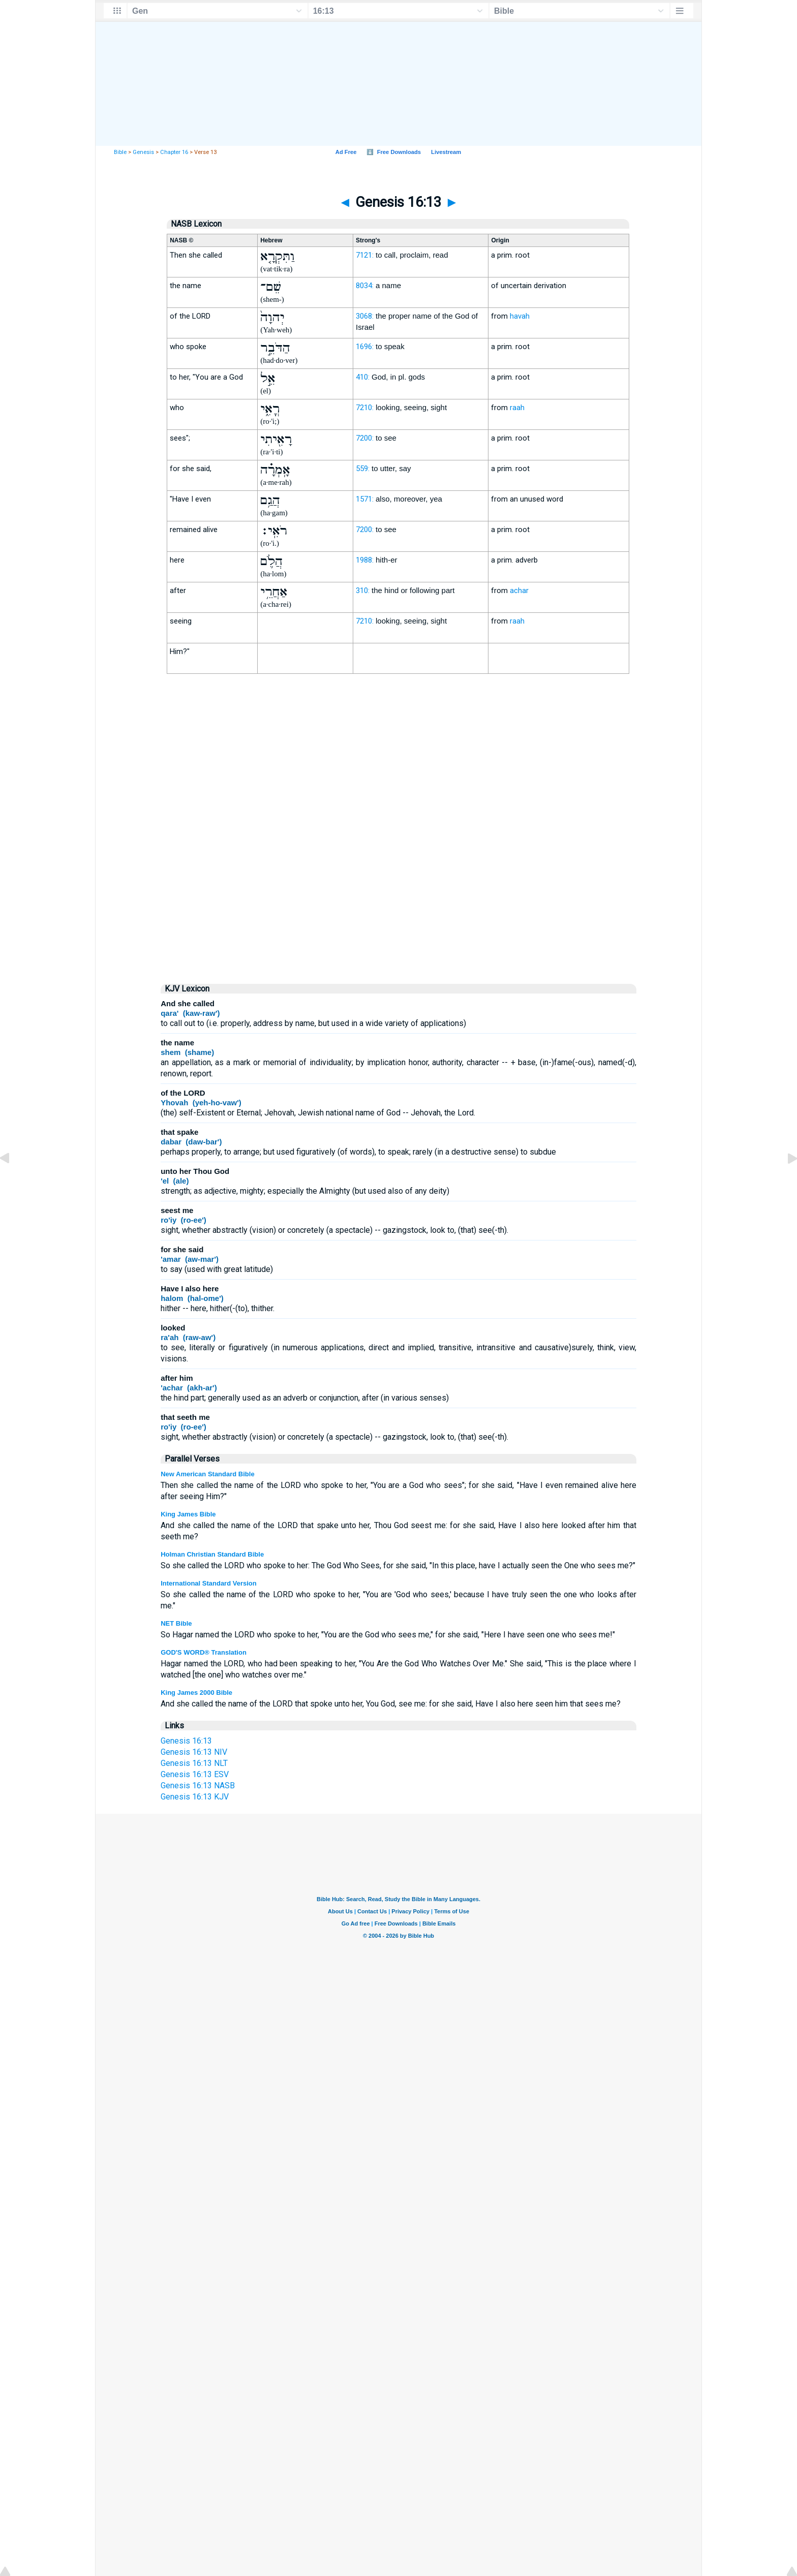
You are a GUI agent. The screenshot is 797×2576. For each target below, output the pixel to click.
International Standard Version (209, 1583)
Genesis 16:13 (186, 1741)
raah (517, 407)
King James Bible (188, 1514)
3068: (365, 316)
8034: (365, 285)
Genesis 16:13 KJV (195, 1797)
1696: (365, 346)
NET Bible (176, 1623)
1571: (365, 499)
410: (363, 377)
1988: (365, 560)
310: (363, 590)
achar (519, 590)
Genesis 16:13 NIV (194, 1752)
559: (363, 468)
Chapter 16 (174, 152)
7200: (365, 438)
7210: (365, 407)
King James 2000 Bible (196, 1692)
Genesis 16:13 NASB (198, 1785)
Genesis (143, 152)
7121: (365, 255)
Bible (120, 152)
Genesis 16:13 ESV (195, 1774)
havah (520, 316)
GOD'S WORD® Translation (204, 1652)
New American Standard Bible (207, 1474)
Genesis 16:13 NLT (194, 1763)
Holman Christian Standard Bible (212, 1554)
